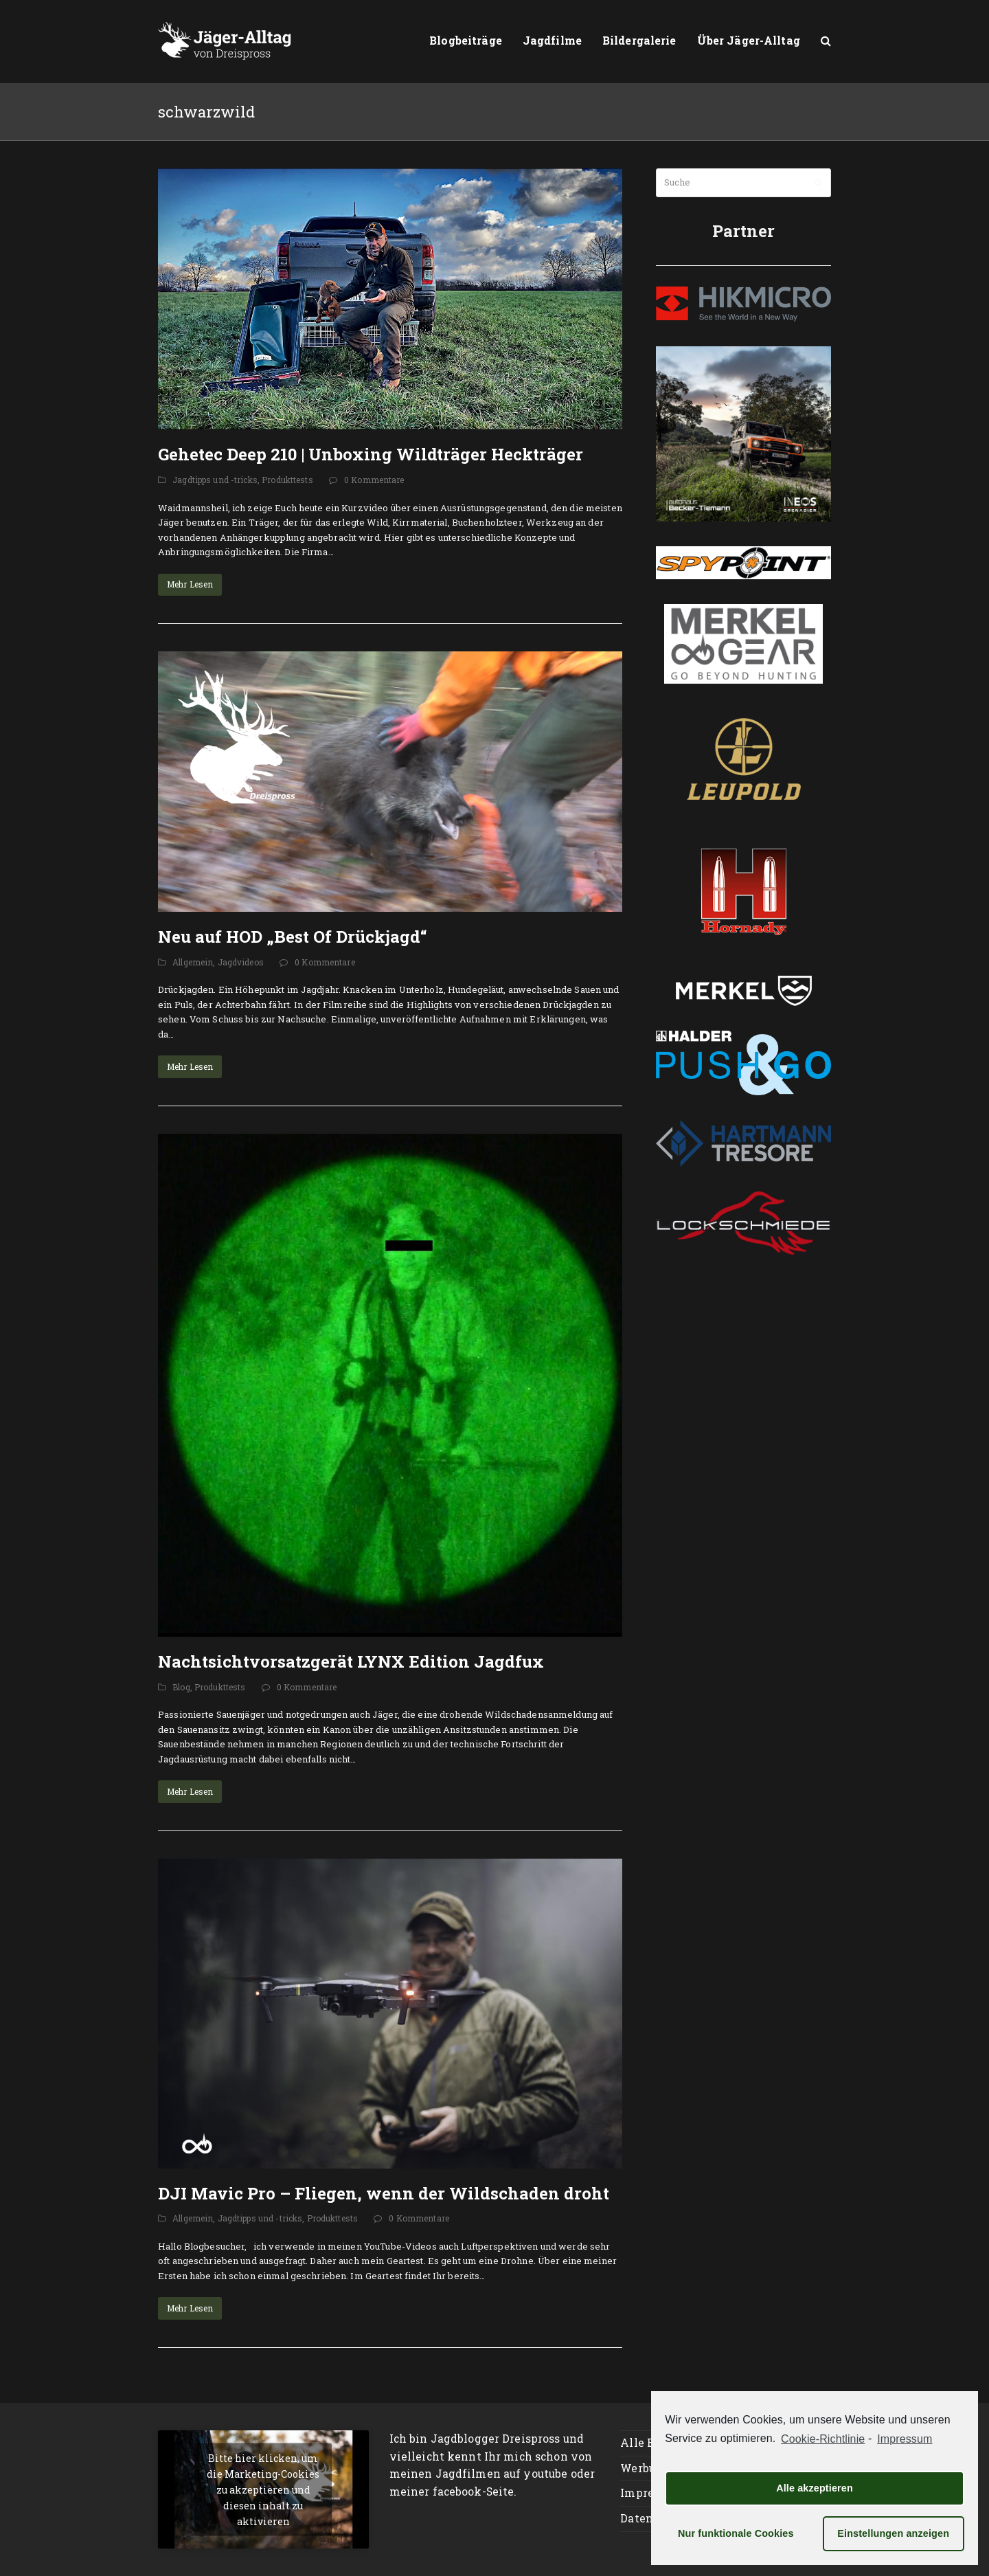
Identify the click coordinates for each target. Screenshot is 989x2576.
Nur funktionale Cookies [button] (736, 2533)
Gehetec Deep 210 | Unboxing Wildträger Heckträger (370, 454)
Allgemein (192, 961)
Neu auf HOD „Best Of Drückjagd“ (292, 937)
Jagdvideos (241, 961)
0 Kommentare (374, 479)
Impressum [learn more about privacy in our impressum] (904, 2439)
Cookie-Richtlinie (823, 2439)
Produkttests (287, 479)
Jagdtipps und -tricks (215, 479)
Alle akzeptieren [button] (814, 2488)
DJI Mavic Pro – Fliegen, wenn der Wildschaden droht (383, 2193)
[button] (825, 41)
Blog (181, 1686)
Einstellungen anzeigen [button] (893, 2533)
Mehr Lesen (190, 584)
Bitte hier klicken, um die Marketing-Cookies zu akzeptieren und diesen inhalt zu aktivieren (263, 2490)
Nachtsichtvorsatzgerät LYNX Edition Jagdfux (351, 1661)
